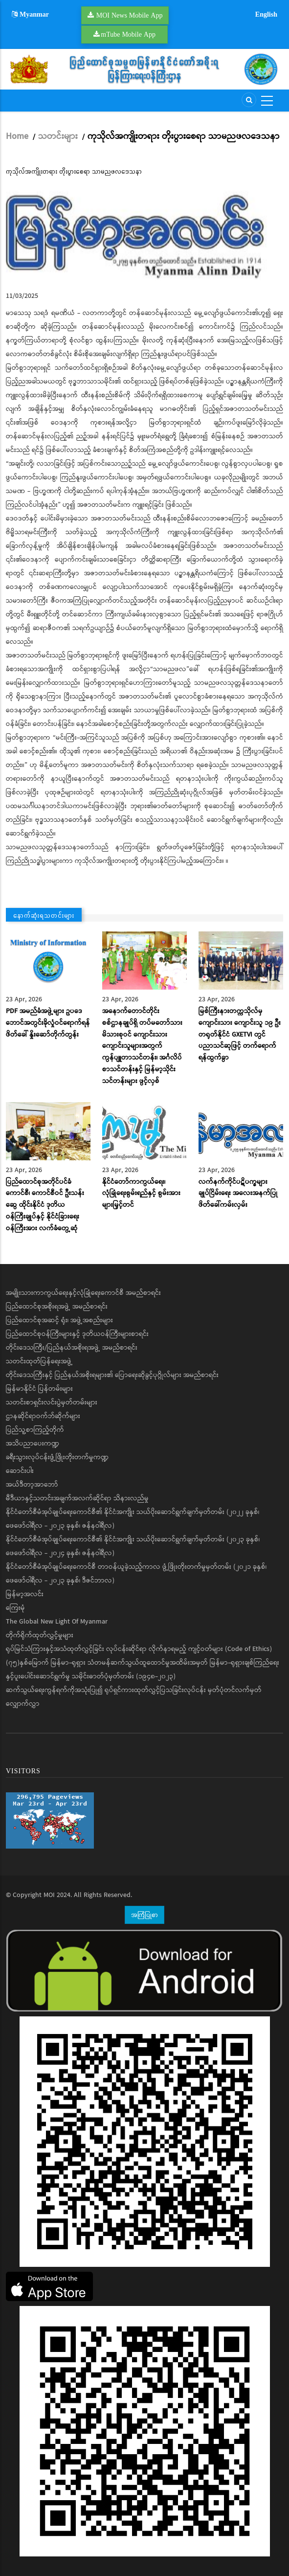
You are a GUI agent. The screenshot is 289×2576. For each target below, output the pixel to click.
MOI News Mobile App (129, 15)
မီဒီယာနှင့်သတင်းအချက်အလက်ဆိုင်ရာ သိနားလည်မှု (77, 1498)
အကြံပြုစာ (144, 1914)
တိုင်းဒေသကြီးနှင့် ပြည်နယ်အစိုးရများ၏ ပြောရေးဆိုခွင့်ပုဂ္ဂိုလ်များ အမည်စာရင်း (112, 1375)
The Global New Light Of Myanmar (57, 1621)
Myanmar (30, 14)
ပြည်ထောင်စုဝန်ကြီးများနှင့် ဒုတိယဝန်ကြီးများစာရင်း (77, 1334)
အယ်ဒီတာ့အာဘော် (32, 1484)
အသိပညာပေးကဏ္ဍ (32, 1443)
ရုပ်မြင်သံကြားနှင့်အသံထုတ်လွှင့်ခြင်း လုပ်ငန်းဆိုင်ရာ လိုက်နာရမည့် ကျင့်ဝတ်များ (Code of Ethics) (139, 1649)
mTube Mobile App (128, 34)
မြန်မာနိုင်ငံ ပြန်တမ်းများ (39, 1388)
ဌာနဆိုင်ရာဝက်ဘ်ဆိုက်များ (43, 1416)
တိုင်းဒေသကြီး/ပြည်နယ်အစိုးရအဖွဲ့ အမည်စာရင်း (71, 1347)
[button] (144, 233)
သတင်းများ (58, 136)
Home (17, 136)
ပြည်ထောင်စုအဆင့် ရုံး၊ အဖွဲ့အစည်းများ (59, 1320)
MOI (49, 1895)
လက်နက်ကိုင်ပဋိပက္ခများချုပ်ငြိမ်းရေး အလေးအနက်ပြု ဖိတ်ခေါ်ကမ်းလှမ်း (238, 1193)
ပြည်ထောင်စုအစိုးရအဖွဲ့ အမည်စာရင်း (57, 1306)
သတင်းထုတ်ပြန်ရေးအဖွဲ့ (39, 1361)
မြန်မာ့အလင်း (25, 1594)
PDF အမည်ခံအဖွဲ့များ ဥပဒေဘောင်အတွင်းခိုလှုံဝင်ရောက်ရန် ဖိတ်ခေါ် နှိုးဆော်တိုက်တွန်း (48, 1023)
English (266, 14)
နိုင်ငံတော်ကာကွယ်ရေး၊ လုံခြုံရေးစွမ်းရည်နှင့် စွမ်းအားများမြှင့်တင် (141, 1193)
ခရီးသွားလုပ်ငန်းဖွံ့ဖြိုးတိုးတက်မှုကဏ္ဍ (57, 1457)
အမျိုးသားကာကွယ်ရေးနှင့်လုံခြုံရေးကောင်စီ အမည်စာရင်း (83, 1293)
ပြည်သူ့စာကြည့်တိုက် (35, 1429)
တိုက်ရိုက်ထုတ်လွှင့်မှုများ (39, 1635)
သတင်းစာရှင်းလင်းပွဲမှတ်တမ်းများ (51, 1402)
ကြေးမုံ (15, 1608)
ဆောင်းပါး (20, 1471)
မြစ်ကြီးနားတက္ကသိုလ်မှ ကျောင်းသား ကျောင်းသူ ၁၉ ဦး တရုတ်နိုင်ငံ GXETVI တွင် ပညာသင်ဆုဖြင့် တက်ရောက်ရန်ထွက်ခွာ (240, 1034)
